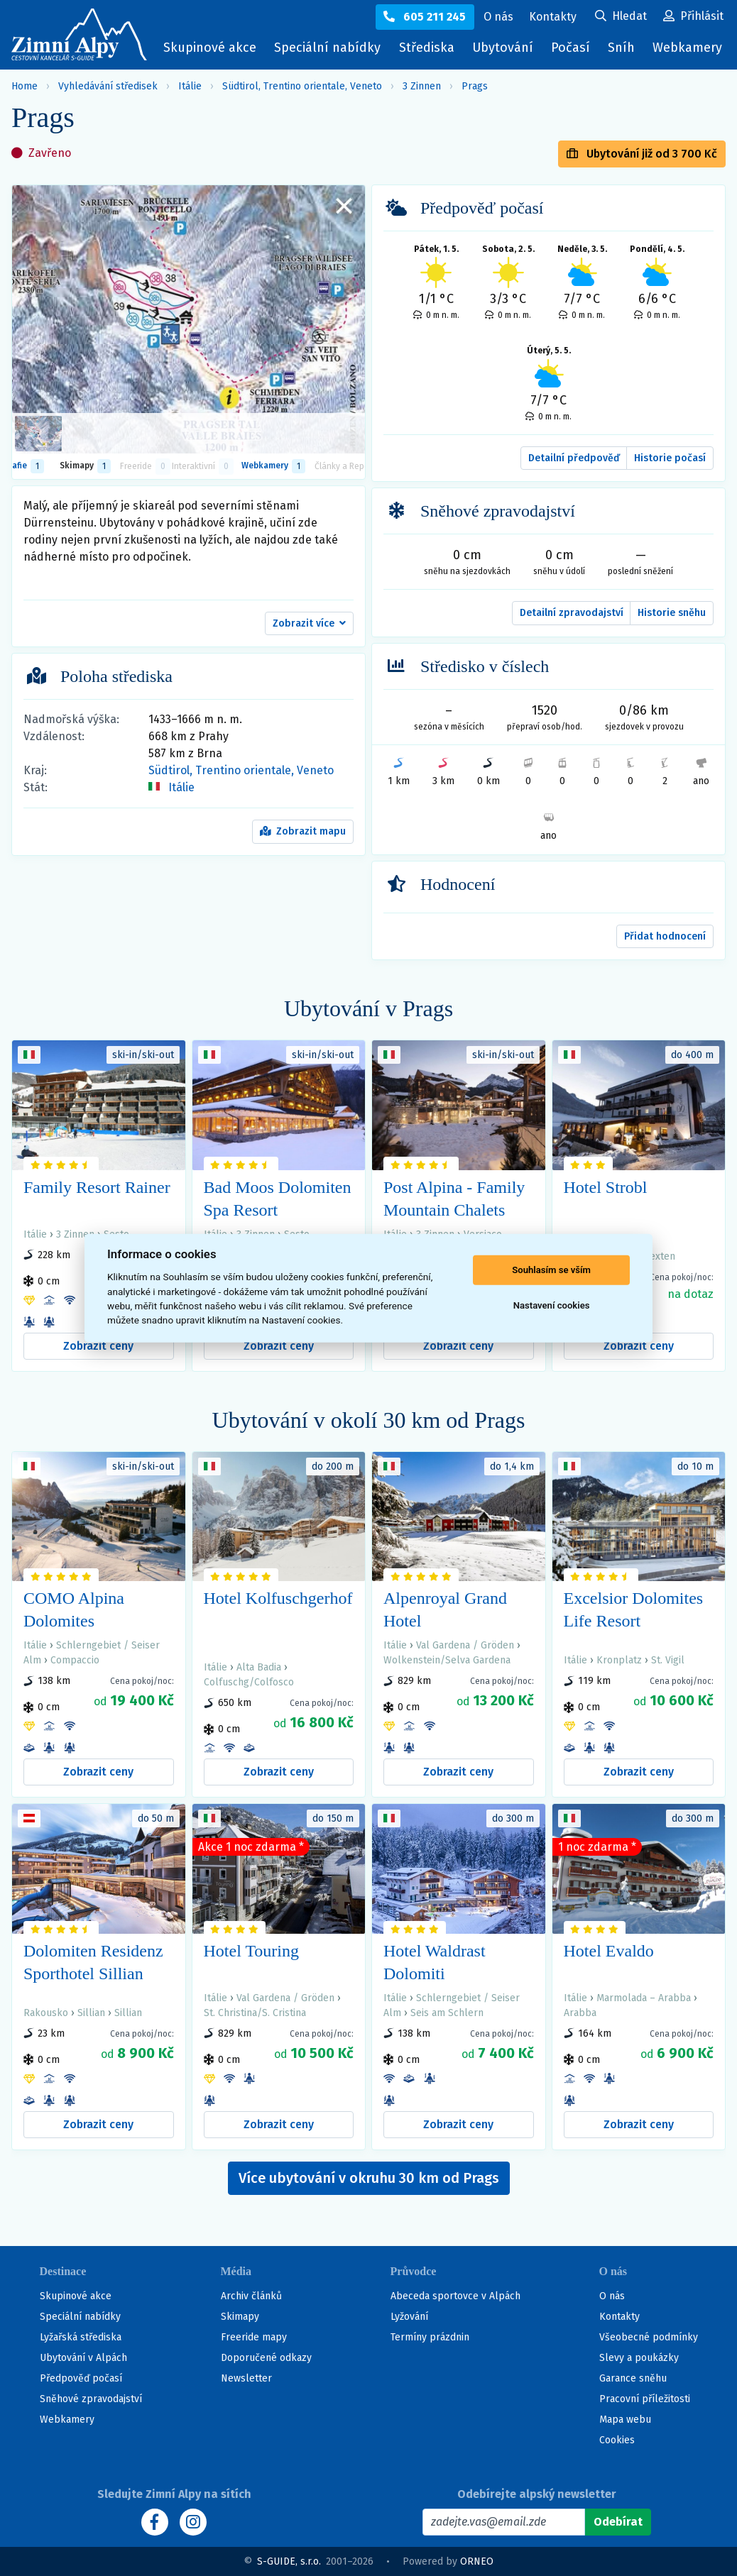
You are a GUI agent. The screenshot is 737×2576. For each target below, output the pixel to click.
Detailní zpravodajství (571, 613)
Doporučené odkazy (266, 2358)
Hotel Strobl (606, 1187)
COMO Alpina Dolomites (73, 1609)
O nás (612, 2296)
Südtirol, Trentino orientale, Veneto (302, 86)
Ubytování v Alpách (83, 2358)
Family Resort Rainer (96, 1187)
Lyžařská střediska (80, 2337)
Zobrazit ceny (98, 1346)
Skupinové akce (209, 47)
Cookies (617, 2440)
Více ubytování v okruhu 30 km (369, 2177)
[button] (309, 624)
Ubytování (506, 50)
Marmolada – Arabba (643, 1998)
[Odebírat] (618, 2522)
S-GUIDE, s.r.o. (289, 2561)
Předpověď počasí (81, 2378)
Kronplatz (619, 1660)
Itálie (190, 86)
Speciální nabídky (327, 47)
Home (24, 86)
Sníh (625, 50)
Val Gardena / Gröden (465, 1645)
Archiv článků (251, 2296)
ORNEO (476, 2561)
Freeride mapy (254, 2337)
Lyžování (409, 2317)
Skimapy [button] (85, 466)
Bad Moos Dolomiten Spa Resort (277, 1198)
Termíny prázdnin (430, 2337)
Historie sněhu (672, 613)
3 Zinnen (422, 86)
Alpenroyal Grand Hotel (445, 1609)
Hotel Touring (252, 1951)
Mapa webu (625, 2419)
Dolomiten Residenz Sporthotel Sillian (93, 1962)
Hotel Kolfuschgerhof (278, 1598)
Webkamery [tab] (273, 466)
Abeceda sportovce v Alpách (455, 2296)
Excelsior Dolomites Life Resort (634, 1609)
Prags (475, 86)
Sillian (91, 2013)
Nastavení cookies (551, 1305)
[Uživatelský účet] (621, 17)
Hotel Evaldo (609, 1951)
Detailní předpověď (574, 458)
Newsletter (246, 2378)
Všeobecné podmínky (648, 2337)
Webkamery (687, 47)
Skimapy (240, 2317)
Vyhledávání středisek (108, 86)
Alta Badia (258, 1667)
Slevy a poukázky (639, 2358)
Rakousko (45, 2013)
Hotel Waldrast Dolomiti (434, 1962)
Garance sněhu (633, 2378)
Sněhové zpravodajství (91, 2399)
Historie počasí (670, 458)
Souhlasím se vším (551, 1270)
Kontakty (619, 2317)
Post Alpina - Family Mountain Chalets (454, 1198)
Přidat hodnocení (665, 936)
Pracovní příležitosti (644, 2399)
